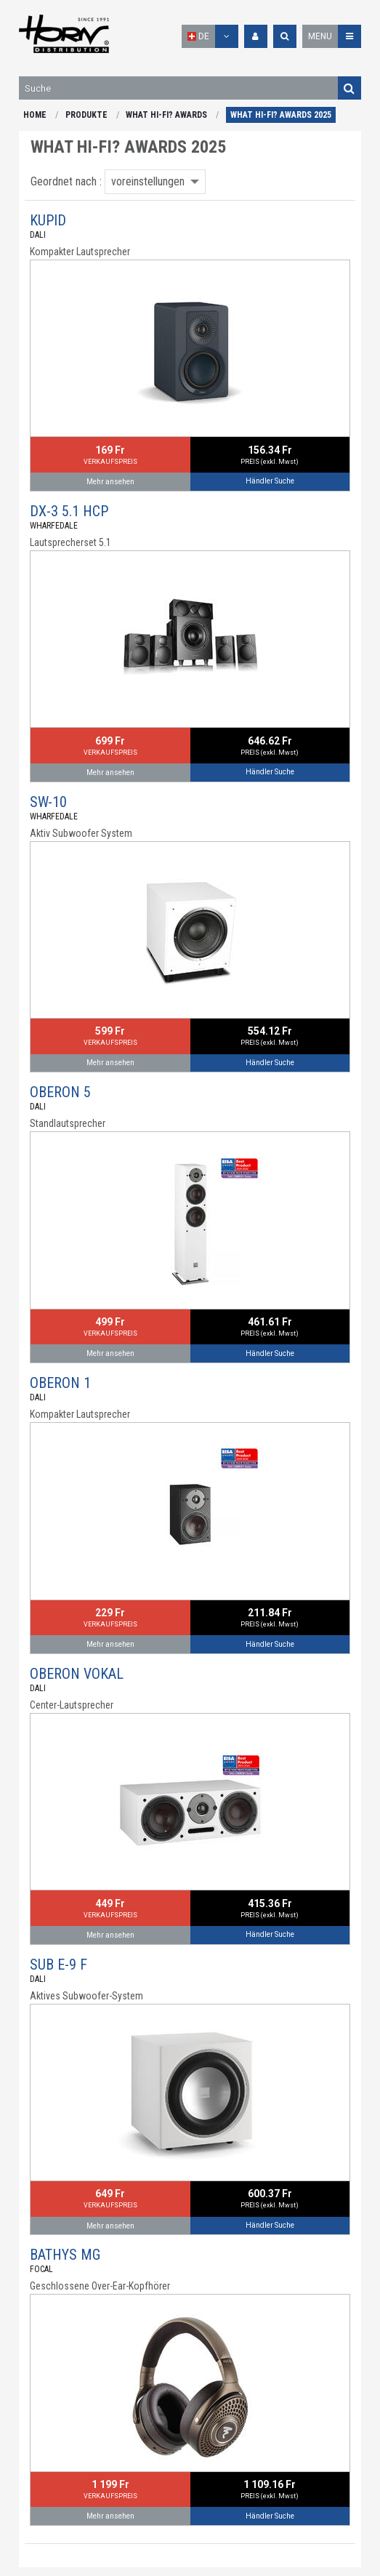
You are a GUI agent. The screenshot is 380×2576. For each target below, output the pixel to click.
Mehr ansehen (110, 482)
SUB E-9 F (58, 1964)
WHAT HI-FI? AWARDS (166, 115)
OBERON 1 (60, 1383)
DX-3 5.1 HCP (69, 511)
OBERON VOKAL (77, 1673)
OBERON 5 (60, 1092)
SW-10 (48, 802)
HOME (35, 115)
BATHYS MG (65, 2254)
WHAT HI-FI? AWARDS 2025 (280, 115)
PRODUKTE (86, 115)
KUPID (48, 220)
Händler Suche (270, 481)
